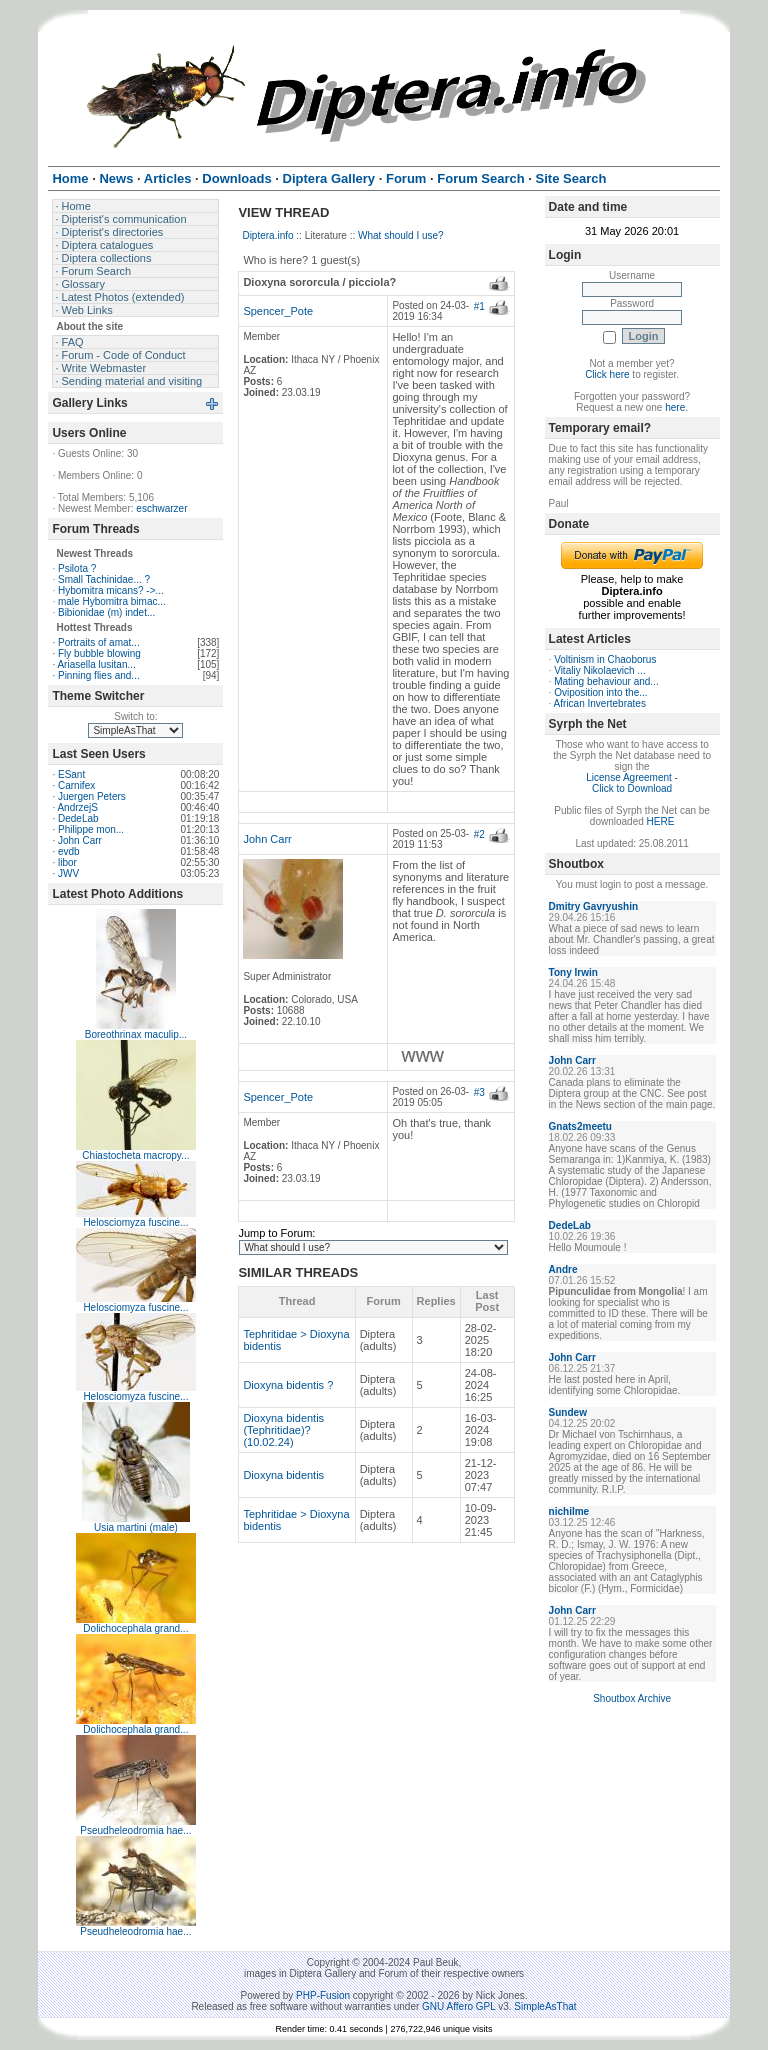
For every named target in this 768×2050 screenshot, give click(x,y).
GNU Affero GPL (458, 2006)
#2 (479, 834)
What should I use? (401, 235)
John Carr (80, 840)
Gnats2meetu (580, 1126)
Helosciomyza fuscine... (135, 1222)
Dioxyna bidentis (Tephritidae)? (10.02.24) (283, 1430)
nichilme (569, 1511)
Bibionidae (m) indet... (106, 612)
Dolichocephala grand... (135, 1628)
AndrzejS (77, 807)
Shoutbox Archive (632, 1698)
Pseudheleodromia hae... (135, 1830)
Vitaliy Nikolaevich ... (600, 670)
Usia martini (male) (136, 1527)
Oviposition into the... (600, 692)
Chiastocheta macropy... (135, 1155)
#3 (479, 1092)
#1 (479, 306)
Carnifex (76, 785)
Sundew (568, 1412)
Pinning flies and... (99, 675)
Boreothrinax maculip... (136, 1034)
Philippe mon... (91, 829)
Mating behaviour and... (606, 681)
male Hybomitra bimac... (112, 601)
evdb (69, 851)
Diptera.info (267, 235)
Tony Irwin (573, 972)
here (675, 407)
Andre (563, 1269)
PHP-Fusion (323, 1995)
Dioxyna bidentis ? (288, 1385)
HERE (661, 821)
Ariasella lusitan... (96, 664)
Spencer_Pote (278, 311)
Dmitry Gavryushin (593, 906)
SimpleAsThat (545, 2006)
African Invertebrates (600, 703)
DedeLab (78, 818)
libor (67, 862)
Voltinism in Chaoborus (605, 659)
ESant (71, 774)
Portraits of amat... (99, 642)
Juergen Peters (92, 796)
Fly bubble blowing (99, 653)
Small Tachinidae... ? (104, 579)
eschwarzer (161, 508)
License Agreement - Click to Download (632, 783)
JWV (68, 873)
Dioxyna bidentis (283, 1475)
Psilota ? (77, 568)
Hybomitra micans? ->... (111, 590)
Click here (607, 374)
